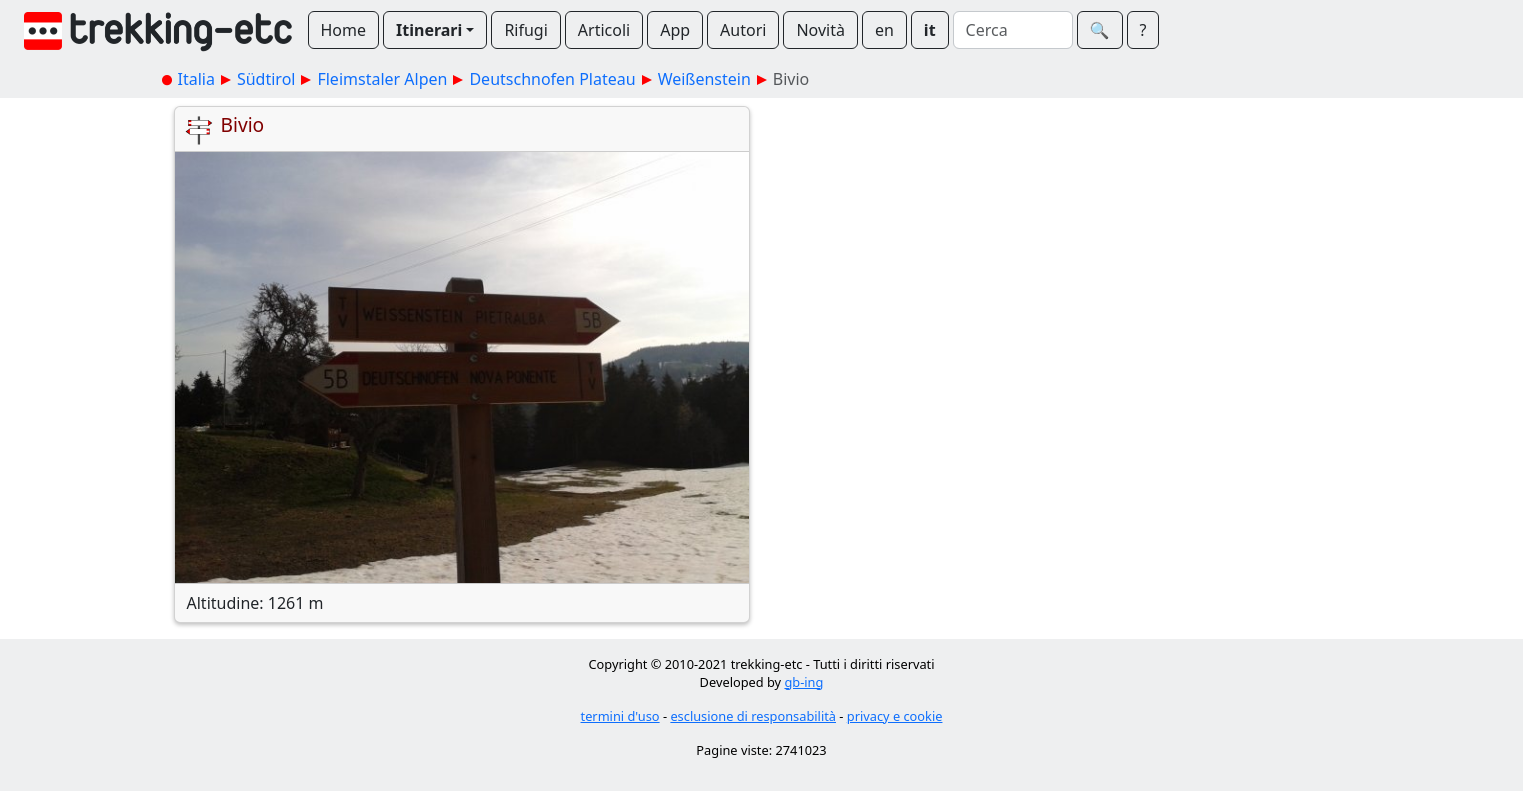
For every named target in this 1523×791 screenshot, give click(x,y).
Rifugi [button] (525, 30)
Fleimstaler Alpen (382, 79)
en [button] (884, 30)
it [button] (930, 30)
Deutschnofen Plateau (552, 79)
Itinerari (429, 30)
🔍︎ (1100, 30)
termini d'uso (620, 716)
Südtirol (266, 79)
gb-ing (803, 682)
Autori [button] (743, 30)
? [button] (1143, 30)
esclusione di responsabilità (753, 716)
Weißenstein (704, 79)
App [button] (675, 30)
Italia (196, 79)
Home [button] (344, 30)
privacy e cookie (895, 716)
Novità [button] (820, 30)
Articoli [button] (604, 30)
